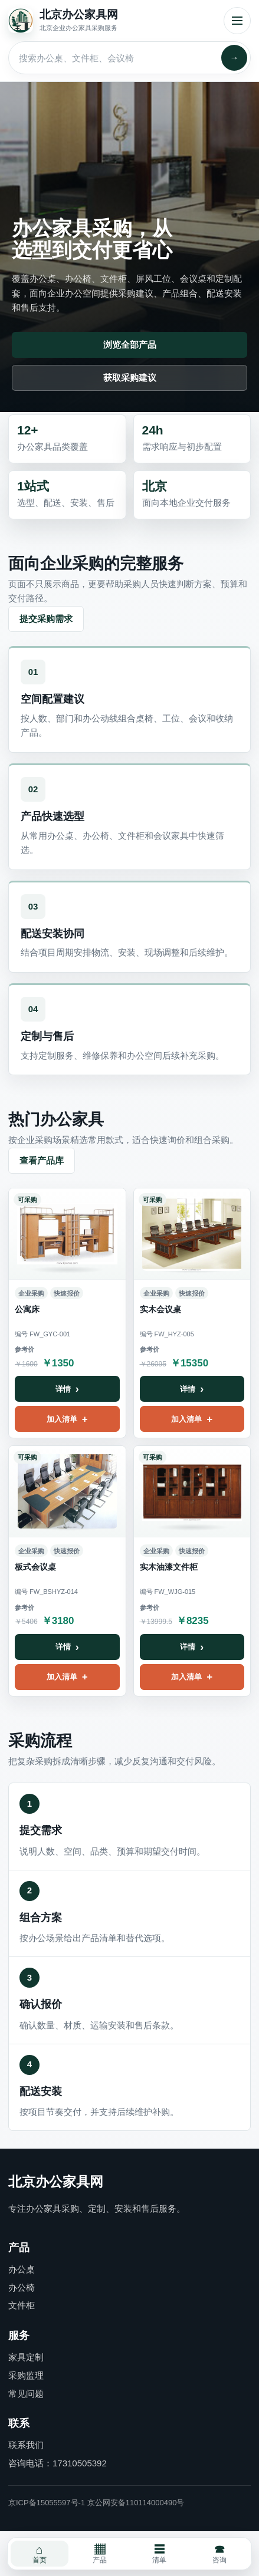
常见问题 (26, 2394)
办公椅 (21, 2287)
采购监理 (26, 2375)
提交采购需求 (46, 619)
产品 (100, 2553)
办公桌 (21, 2269)
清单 (159, 2553)
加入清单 (62, 1419)
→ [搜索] (234, 57)
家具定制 (26, 2357)
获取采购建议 (129, 378)
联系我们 (26, 2445)
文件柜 (21, 2305)
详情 (63, 1389)
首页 (39, 2553)
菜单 (237, 20)
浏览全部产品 (129, 345)
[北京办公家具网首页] (112, 20)
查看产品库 (41, 1160)
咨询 (219, 2553)
